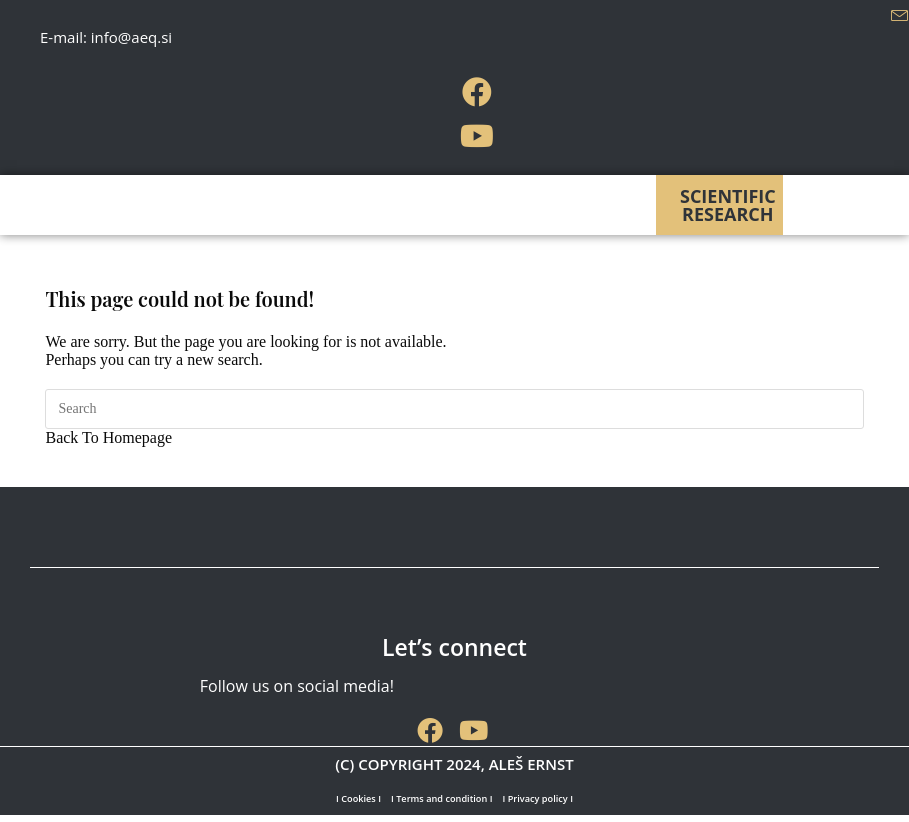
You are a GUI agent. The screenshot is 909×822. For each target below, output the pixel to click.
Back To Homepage (108, 437)
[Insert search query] (454, 409)
